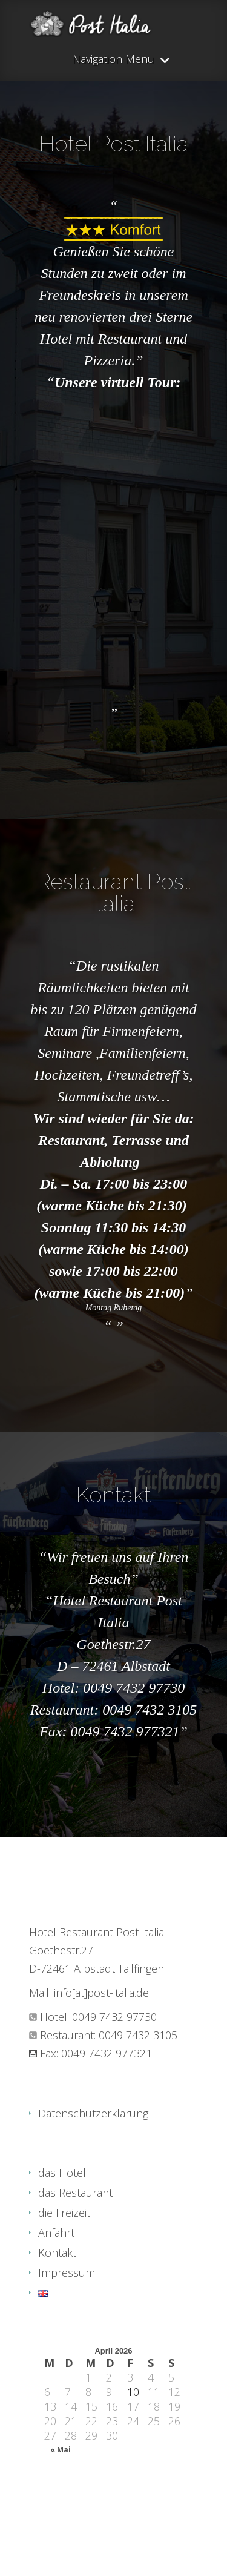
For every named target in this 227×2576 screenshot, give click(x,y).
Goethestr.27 (114, 1644)
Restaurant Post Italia (113, 892)
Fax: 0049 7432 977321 (109, 1731)
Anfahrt (56, 2232)
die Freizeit (64, 2212)
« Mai (60, 2450)
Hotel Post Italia (113, 143)
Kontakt (113, 1494)
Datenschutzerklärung (93, 2113)
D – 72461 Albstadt (113, 1666)
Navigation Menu (113, 59)
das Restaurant (75, 2192)
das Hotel (62, 2172)
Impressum (66, 2272)
